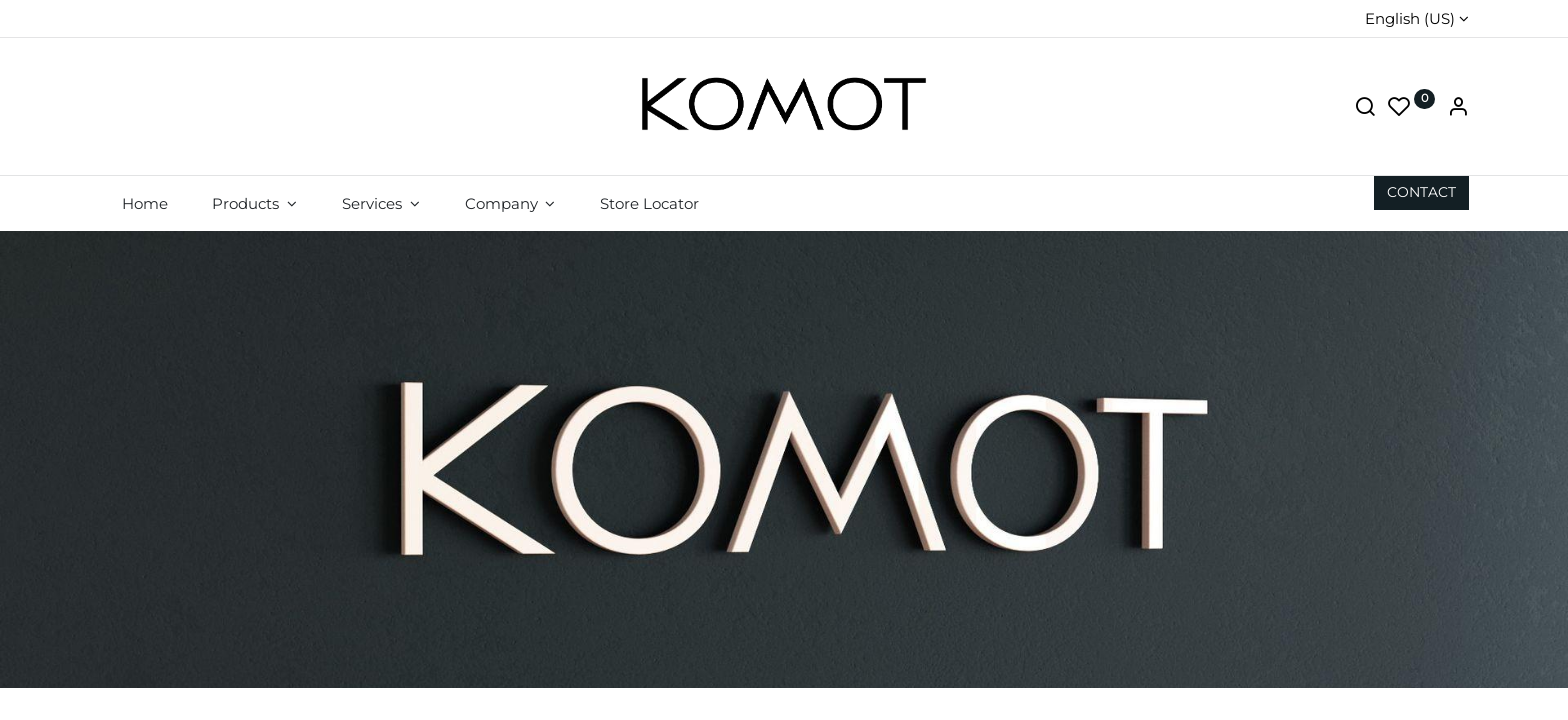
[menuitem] (144, 203)
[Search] (1365, 108)
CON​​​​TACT (1421, 192)
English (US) (1410, 18)
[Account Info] (1458, 108)
